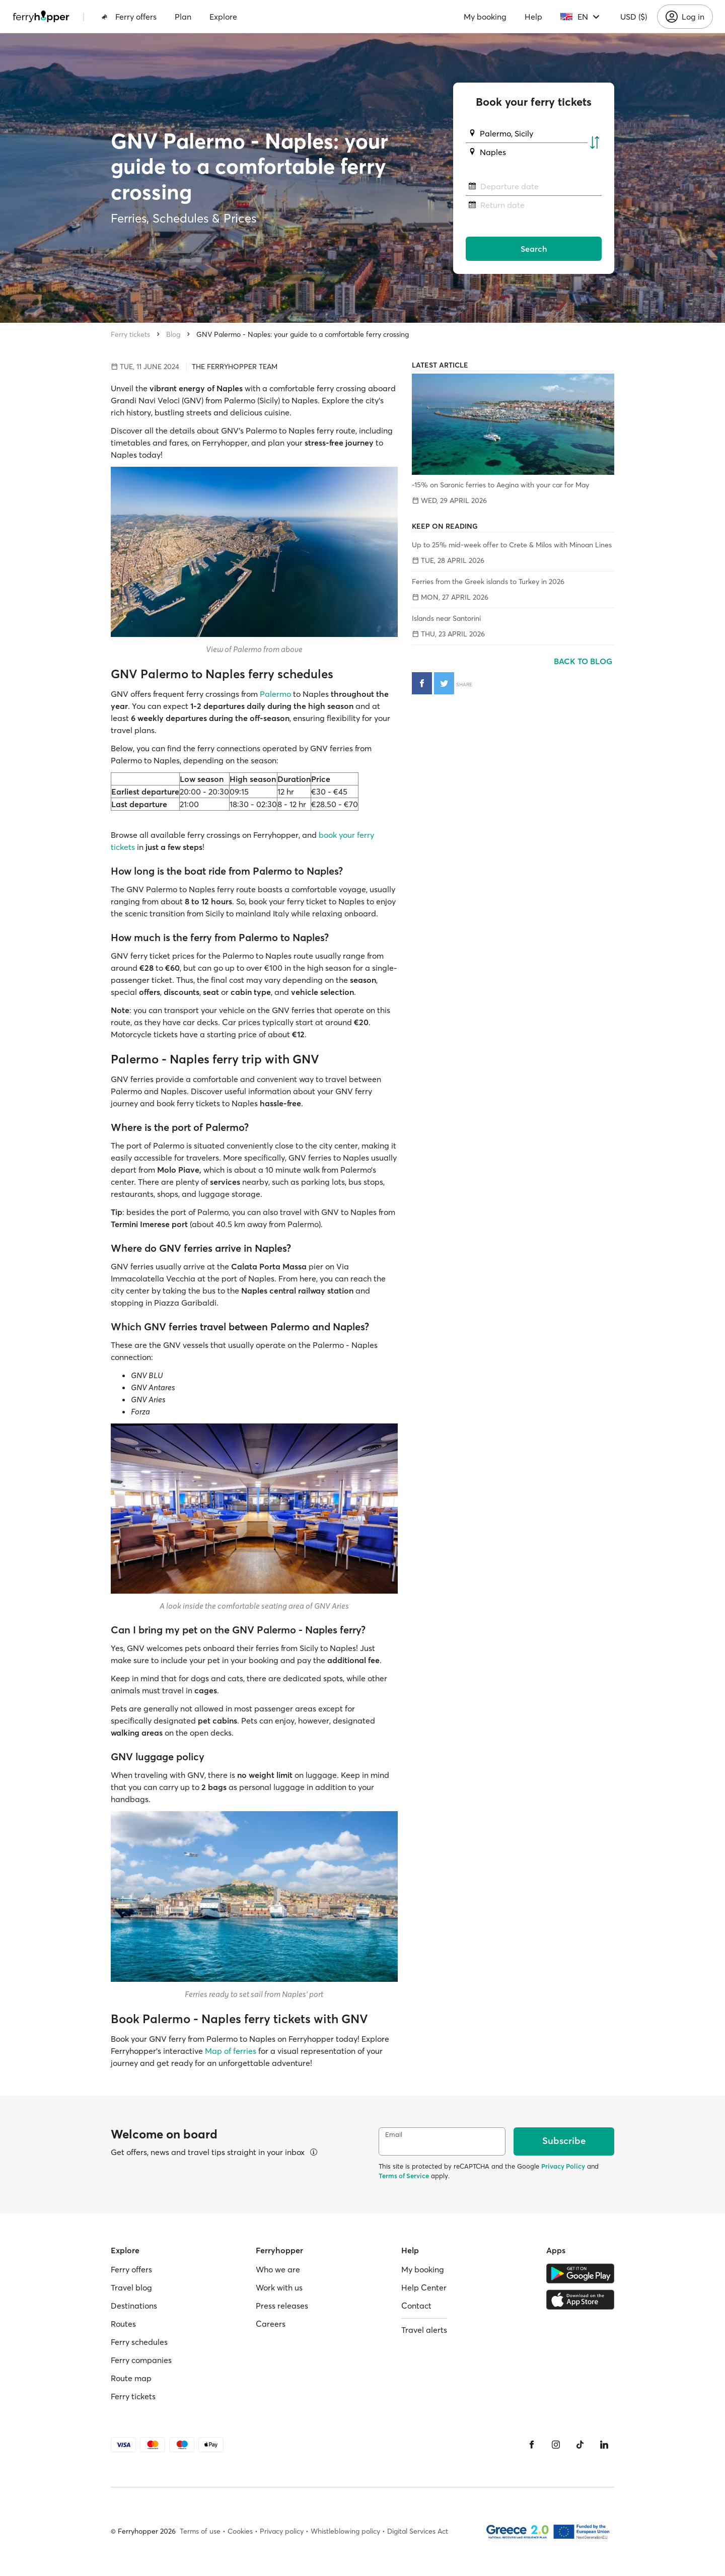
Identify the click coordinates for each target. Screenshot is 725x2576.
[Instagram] (556, 2445)
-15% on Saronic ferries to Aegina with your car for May (500, 484)
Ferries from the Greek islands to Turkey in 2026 (488, 581)
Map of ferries (231, 2051)
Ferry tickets (130, 334)
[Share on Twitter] (444, 683)
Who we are (278, 2269)
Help (533, 17)
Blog (173, 334)
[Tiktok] (580, 2445)
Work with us (279, 2287)
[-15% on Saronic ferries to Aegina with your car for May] (513, 424)
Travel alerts (424, 2330)
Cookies (240, 2531)
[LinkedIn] (604, 2445)
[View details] (314, 2152)
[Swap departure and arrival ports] (595, 143)
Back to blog (584, 661)
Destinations (134, 2306)
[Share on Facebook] (422, 683)
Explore (223, 17)
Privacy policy (282, 2531)
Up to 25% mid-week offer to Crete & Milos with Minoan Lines (512, 544)
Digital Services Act (417, 2531)
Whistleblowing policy (345, 2531)
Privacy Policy (563, 2166)
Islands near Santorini (446, 618)
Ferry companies (141, 2360)
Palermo (275, 694)
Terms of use (200, 2531)
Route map (131, 2378)
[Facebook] (532, 2445)
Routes (123, 2324)
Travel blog (131, 2287)
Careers (270, 2324)
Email (393, 2134)
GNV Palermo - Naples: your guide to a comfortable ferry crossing (302, 334)
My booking (485, 17)
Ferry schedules (139, 2342)
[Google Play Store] (580, 2273)
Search (534, 249)
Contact (416, 2306)
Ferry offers (129, 17)
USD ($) (633, 17)
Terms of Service (404, 2176)
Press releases (282, 2306)
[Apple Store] (580, 2299)
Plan (183, 17)
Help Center (424, 2287)
